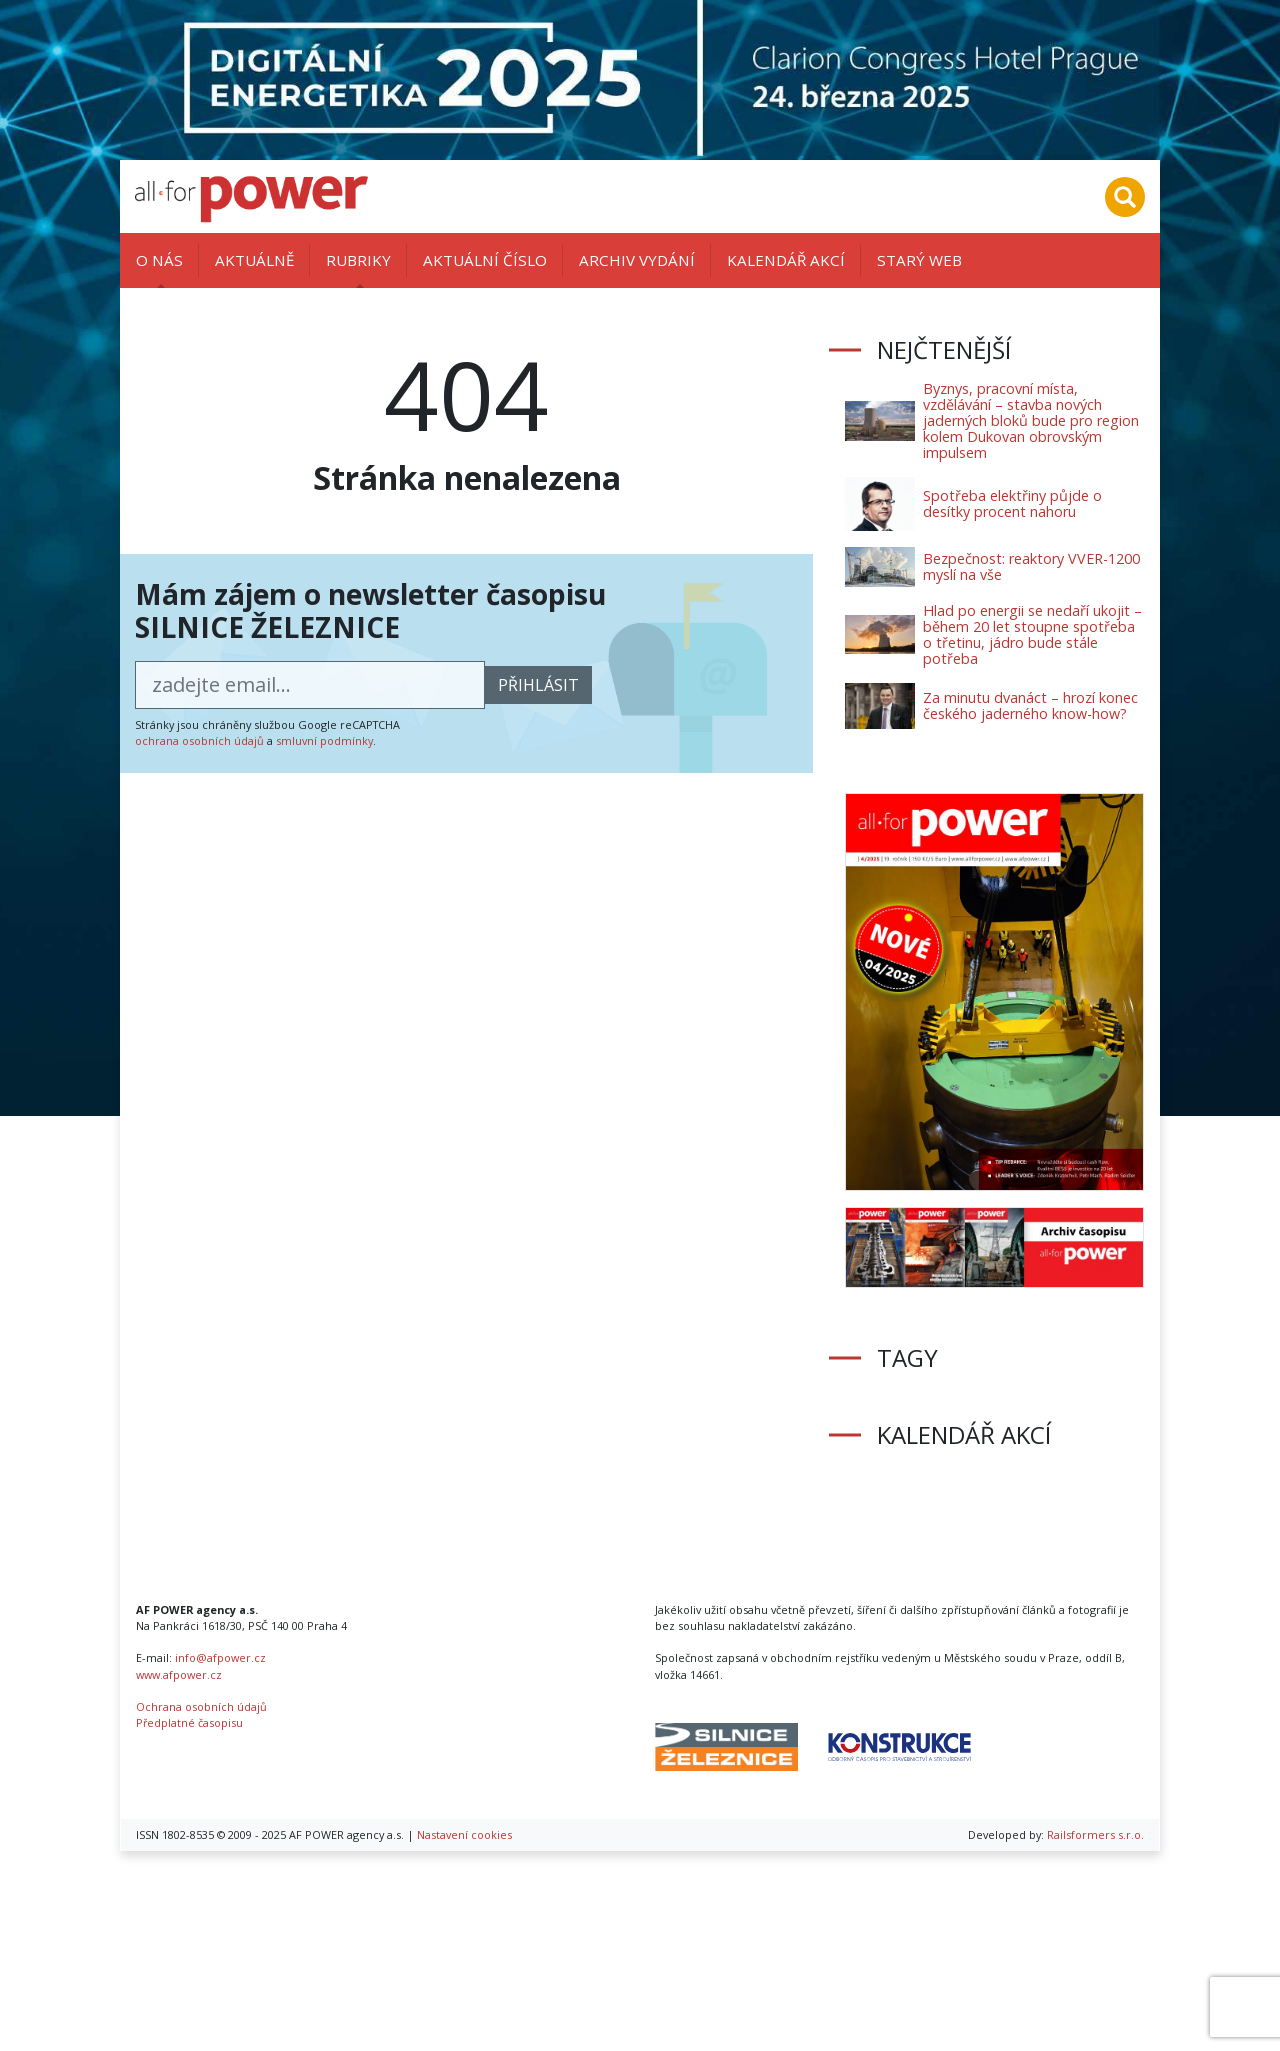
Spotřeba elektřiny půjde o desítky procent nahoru (1012, 503)
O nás (159, 260)
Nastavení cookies (464, 1834)
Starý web (919, 260)
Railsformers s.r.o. (1095, 1834)
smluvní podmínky (324, 740)
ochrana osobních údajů (199, 740)
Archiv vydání (637, 260)
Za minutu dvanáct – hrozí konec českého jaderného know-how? (1030, 705)
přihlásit (538, 685)
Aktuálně (254, 260)
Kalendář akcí (786, 260)
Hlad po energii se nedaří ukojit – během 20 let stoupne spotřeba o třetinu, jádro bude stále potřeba (1032, 634)
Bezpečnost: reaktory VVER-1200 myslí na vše (1031, 566)
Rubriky (358, 260)
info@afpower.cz (220, 1657)
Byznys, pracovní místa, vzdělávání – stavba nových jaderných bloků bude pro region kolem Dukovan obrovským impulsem (1031, 420)
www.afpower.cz (179, 1674)
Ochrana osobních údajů (201, 1706)
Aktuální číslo (485, 260)
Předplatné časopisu (189, 1722)
